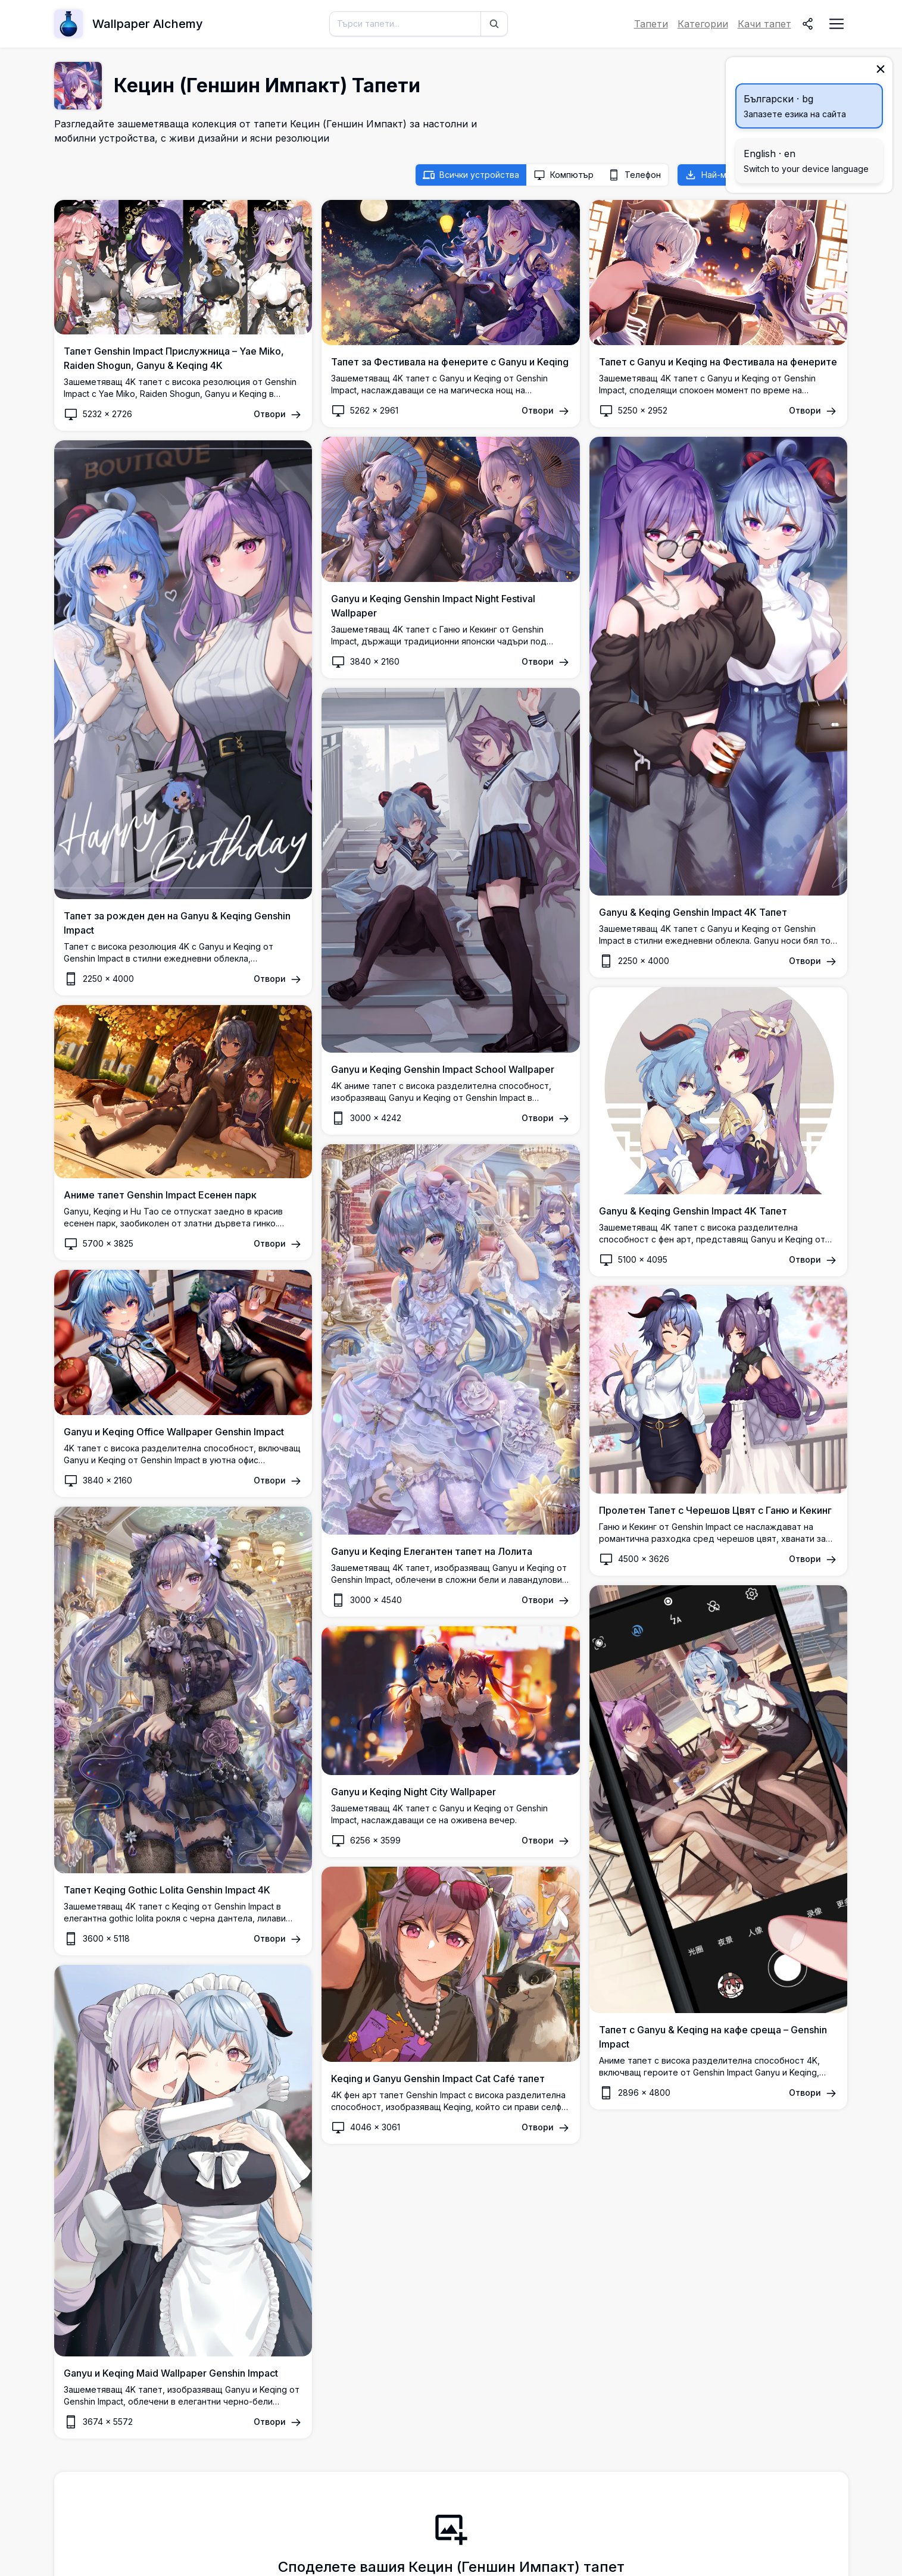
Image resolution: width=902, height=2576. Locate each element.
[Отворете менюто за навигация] (836, 24)
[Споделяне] (807, 23)
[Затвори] (880, 69)
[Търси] (494, 23)
